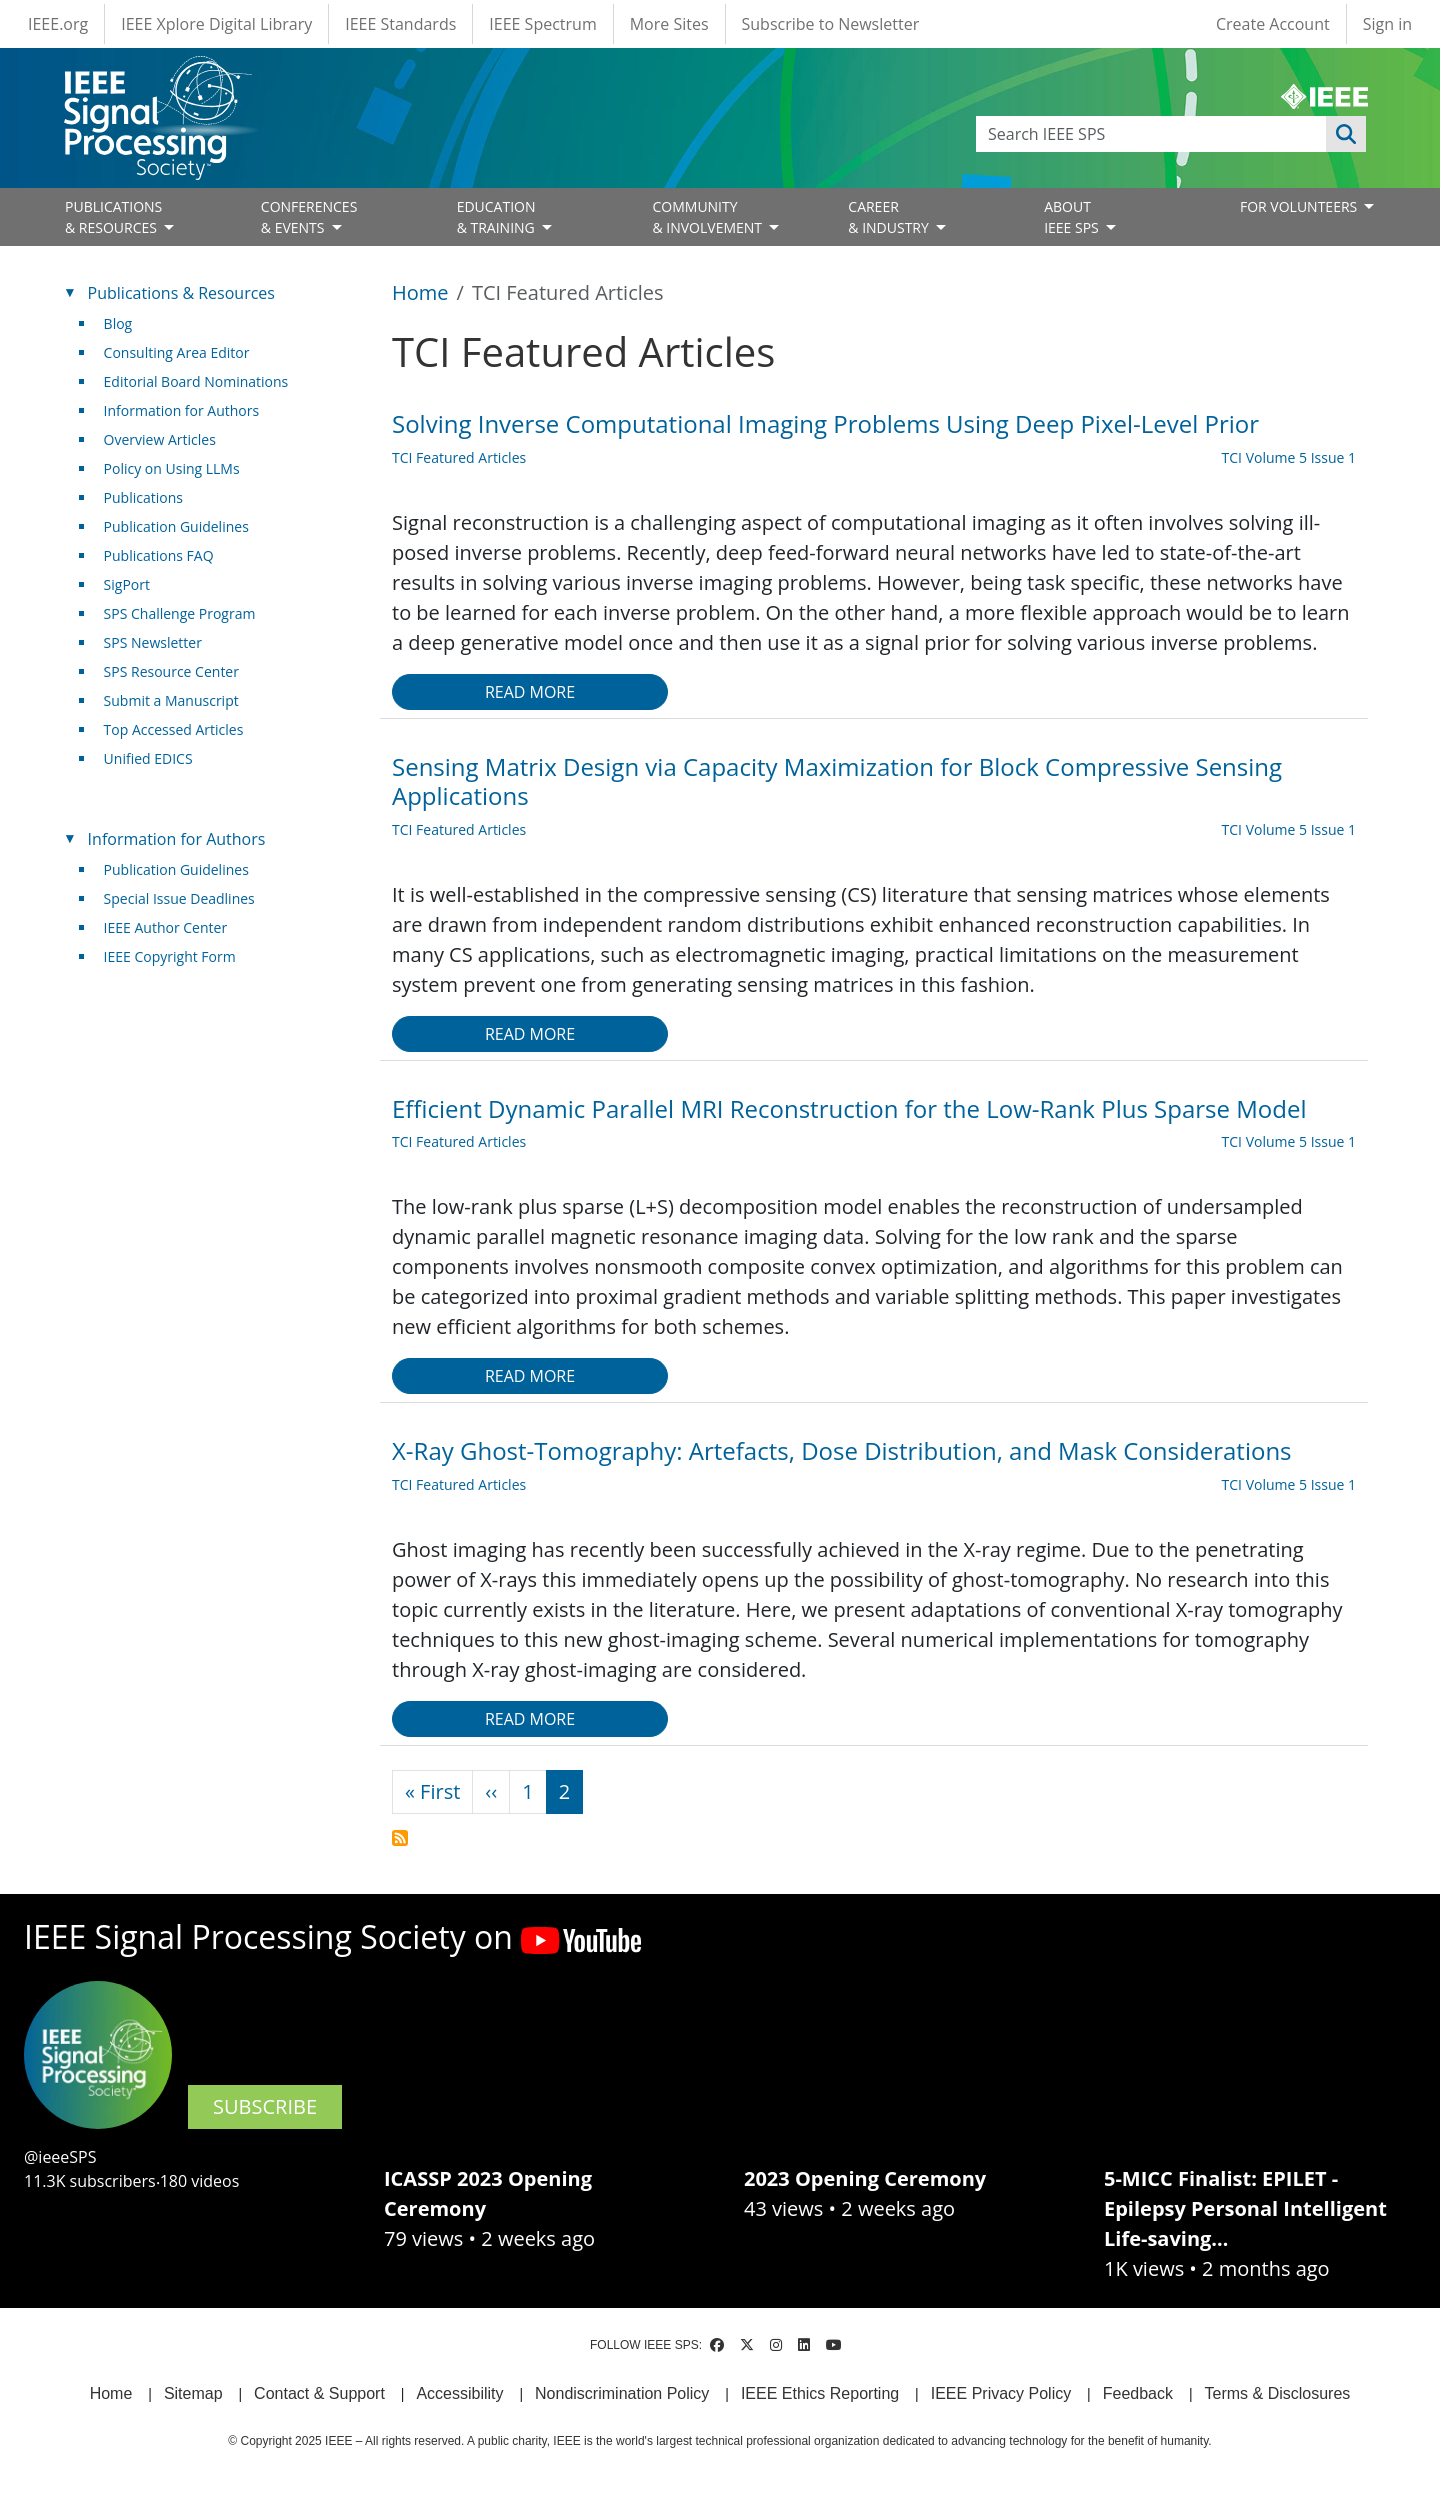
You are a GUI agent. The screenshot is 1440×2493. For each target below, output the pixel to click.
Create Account (1273, 24)
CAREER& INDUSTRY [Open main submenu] (890, 217)
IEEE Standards (400, 24)
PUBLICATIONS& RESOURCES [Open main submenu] (113, 217)
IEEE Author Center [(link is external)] (173, 927)
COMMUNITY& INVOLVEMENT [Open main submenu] (708, 217)
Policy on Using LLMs (172, 468)
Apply (1346, 134)
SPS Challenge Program (180, 613)
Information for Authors (182, 410)
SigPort (127, 584)
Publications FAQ (159, 555)
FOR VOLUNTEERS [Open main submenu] (1300, 206)
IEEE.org (58, 24)
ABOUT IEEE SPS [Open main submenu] (1073, 217)
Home (420, 292)
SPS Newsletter (153, 642)
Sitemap (193, 2393)
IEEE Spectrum (542, 24)
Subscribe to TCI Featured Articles (400, 1838)
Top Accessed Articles (174, 729)
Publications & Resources (181, 293)
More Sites (669, 24)
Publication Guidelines (176, 526)
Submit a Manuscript (171, 700)
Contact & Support (319, 2393)
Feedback (1138, 2393)
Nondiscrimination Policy (622, 2393)
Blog (118, 323)
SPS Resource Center (171, 671)
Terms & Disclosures (1278, 2393)
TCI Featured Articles (459, 457)
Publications (143, 497)
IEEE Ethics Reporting (820, 2393)
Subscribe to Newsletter (831, 24)
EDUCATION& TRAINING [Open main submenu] (498, 217)
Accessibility (459, 2393)
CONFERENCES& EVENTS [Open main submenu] (309, 217)
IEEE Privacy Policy (1001, 2393)
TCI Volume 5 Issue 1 (1289, 457)
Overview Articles (160, 439)
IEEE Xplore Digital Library (216, 24)
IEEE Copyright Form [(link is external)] (177, 956)
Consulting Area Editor (177, 352)
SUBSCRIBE (265, 2106)
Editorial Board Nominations (196, 381)
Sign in (1387, 24)
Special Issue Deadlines (179, 898)
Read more (530, 692)
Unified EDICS (148, 758)
